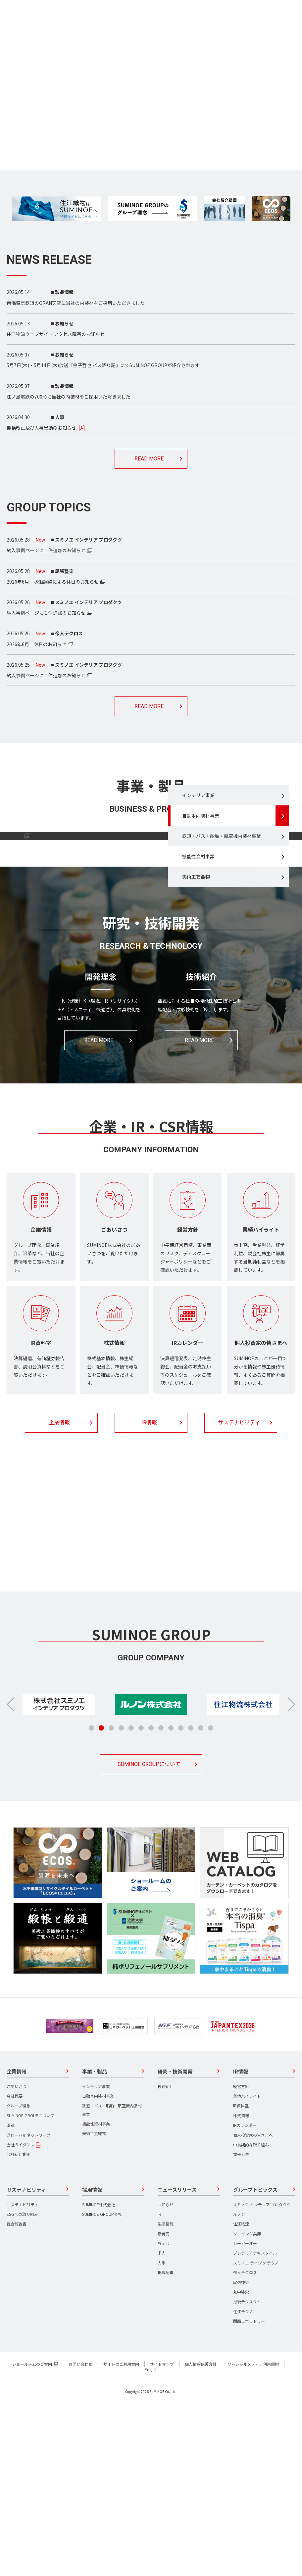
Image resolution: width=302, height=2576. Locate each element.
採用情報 (149, 1728)
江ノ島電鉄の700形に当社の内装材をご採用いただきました (68, 396)
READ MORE (149, 458)
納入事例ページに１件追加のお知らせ (46, 550)
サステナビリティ (239, 1597)
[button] (290, 1879)
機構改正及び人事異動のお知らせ (41, 427)
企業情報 (59, 1597)
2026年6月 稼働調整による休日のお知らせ (53, 581)
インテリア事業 (198, 879)
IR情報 (149, 1597)
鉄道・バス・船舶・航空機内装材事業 (221, 920)
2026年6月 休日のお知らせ (36, 644)
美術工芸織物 (196, 960)
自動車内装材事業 (200, 899)
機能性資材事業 (198, 940)
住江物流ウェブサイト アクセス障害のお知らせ (56, 334)
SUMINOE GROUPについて (149, 1939)
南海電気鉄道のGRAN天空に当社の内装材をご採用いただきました (76, 303)
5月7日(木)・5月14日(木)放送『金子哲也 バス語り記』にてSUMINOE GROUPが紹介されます (103, 365)
